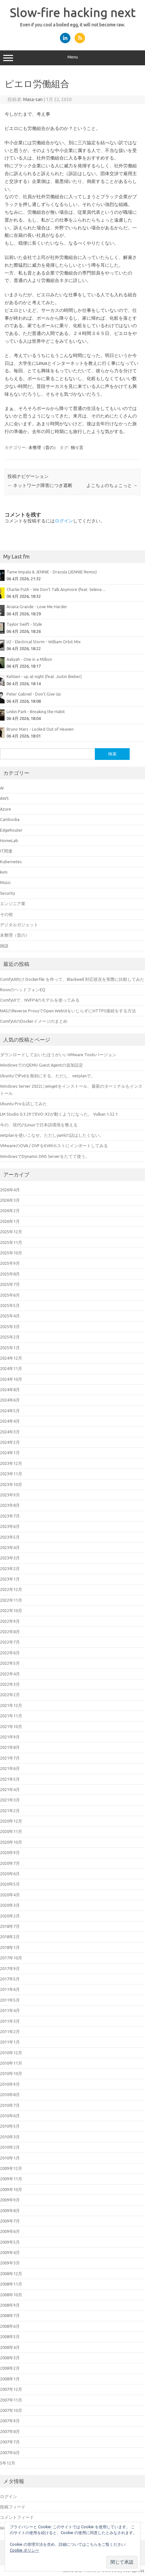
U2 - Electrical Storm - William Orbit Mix (44, 641)
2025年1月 (10, 1347)
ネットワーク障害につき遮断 (39, 485)
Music (5, 882)
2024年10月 (11, 1379)
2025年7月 (10, 1284)
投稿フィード (12, 2507)
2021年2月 (10, 1810)
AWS (4, 798)
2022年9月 (10, 1621)
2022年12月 (11, 1589)
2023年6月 (10, 1526)
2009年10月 (11, 2189)
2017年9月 (10, 1968)
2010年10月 (11, 2073)
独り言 (77, 447)
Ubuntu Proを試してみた (23, 1103)
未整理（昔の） (43, 447)
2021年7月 (10, 1758)
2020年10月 (11, 1842)
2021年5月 (10, 1779)
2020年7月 (10, 1863)
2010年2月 (10, 2147)
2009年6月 (10, 2231)
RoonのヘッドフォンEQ (22, 989)
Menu (72, 58)
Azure (5, 809)
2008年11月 (11, 2284)
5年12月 (7, 2463)
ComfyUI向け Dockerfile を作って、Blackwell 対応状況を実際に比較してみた (72, 979)
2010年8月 (10, 2094)
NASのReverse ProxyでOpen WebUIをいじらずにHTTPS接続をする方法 (68, 1010)
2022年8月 (10, 1631)
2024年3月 (10, 1431)
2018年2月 (10, 1936)
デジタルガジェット (19, 924)
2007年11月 (11, 2400)
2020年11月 (11, 1831)
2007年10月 (11, 2410)
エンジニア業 (12, 903)
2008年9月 (10, 2305)
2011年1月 (10, 2042)
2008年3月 (10, 2357)
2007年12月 (11, 2389)
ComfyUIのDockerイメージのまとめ (33, 1021)
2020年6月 (10, 1873)
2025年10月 (11, 1252)
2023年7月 (10, 1516)
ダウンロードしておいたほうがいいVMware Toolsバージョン (58, 1054)
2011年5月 (10, 2000)
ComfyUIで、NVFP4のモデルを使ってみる (40, 1000)
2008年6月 (10, 2326)
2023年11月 (11, 1473)
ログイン (64, 520)
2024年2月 (10, 1442)
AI (2, 788)
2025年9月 (10, 1263)
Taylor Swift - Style (24, 624)
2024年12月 (11, 1358)
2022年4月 (10, 1674)
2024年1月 (10, 1452)
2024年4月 (10, 1421)
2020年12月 (11, 1821)
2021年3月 (10, 1800)
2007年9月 (10, 2420)
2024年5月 (10, 1410)
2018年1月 (10, 1947)
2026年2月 (10, 1210)
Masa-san (33, 99)
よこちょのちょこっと (112, 485)
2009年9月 (10, 2200)
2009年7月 (10, 2221)
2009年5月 (10, 2242)
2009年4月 (10, 2252)
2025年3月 (10, 1326)
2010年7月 (10, 2105)
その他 (6, 914)
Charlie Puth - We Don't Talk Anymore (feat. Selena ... (56, 589)
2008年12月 (11, 2273)
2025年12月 (11, 1231)
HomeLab (9, 840)
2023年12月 (11, 1463)
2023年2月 (10, 1568)
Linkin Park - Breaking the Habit (36, 711)
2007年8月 (10, 2431)
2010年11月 (11, 2063)
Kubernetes (11, 861)
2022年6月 (10, 1652)
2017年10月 (11, 1957)
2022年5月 (10, 1663)
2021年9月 (10, 1737)
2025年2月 (10, 1337)
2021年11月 (11, 1715)
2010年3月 (10, 2136)
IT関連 (6, 851)
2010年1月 (10, 2158)
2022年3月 (10, 1684)
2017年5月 (10, 1979)
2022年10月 (11, 1610)
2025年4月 (10, 1316)
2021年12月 (11, 1705)
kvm (3, 872)
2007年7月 (10, 2442)
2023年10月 (11, 1484)
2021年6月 (10, 1768)
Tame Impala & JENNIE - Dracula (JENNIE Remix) (52, 572)
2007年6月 (10, 2452)
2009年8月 (10, 2210)
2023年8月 (10, 1505)
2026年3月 (10, 1200)
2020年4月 (10, 1894)
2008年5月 (10, 2336)
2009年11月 (11, 2178)
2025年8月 (10, 1274)
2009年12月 (11, 2168)
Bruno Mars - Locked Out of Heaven (40, 729)
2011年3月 (10, 2021)
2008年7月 (10, 2315)
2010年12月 (11, 2052)
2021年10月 (11, 1726)
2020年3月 (10, 1905)
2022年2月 (10, 1694)
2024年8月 (10, 1389)
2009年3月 (10, 2263)
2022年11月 (11, 1600)
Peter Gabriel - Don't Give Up (34, 694)
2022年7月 (10, 1642)
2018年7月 (10, 1926)
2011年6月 (10, 1989)
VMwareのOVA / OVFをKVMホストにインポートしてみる (54, 1145)
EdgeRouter (11, 830)
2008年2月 (10, 2368)
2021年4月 (10, 1789)
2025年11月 (11, 1242)
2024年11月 (11, 1368)
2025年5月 (10, 1305)
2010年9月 (10, 2084)
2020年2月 (10, 1916)
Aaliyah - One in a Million (29, 659)
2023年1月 (10, 1579)
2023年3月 (10, 1558)
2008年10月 (11, 2294)
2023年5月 (10, 1537)
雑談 (4, 945)
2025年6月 (10, 1295)
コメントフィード (17, 2517)
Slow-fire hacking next (73, 12)
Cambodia (10, 819)
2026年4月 (10, 1189)
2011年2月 (10, 2031)
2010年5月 (10, 2126)
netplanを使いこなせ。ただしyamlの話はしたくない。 (52, 1135)
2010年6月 (10, 2115)
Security (7, 893)
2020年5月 (10, 1884)
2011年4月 (10, 2010)
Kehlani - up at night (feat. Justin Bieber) (44, 676)
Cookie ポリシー (24, 2550)
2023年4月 (10, 1547)
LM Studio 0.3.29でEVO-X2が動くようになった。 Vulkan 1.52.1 (59, 1114)
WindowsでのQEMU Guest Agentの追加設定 (41, 1065)
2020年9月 (10, 1852)
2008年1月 (10, 2379)
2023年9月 (10, 1495)
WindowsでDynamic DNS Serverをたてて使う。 (45, 1156)
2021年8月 (10, 1747)
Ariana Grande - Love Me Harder (37, 606)
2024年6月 (10, 1400)
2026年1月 (10, 1221)
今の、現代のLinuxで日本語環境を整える (39, 1124)
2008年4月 (10, 2347)
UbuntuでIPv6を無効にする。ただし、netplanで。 (47, 1075)
